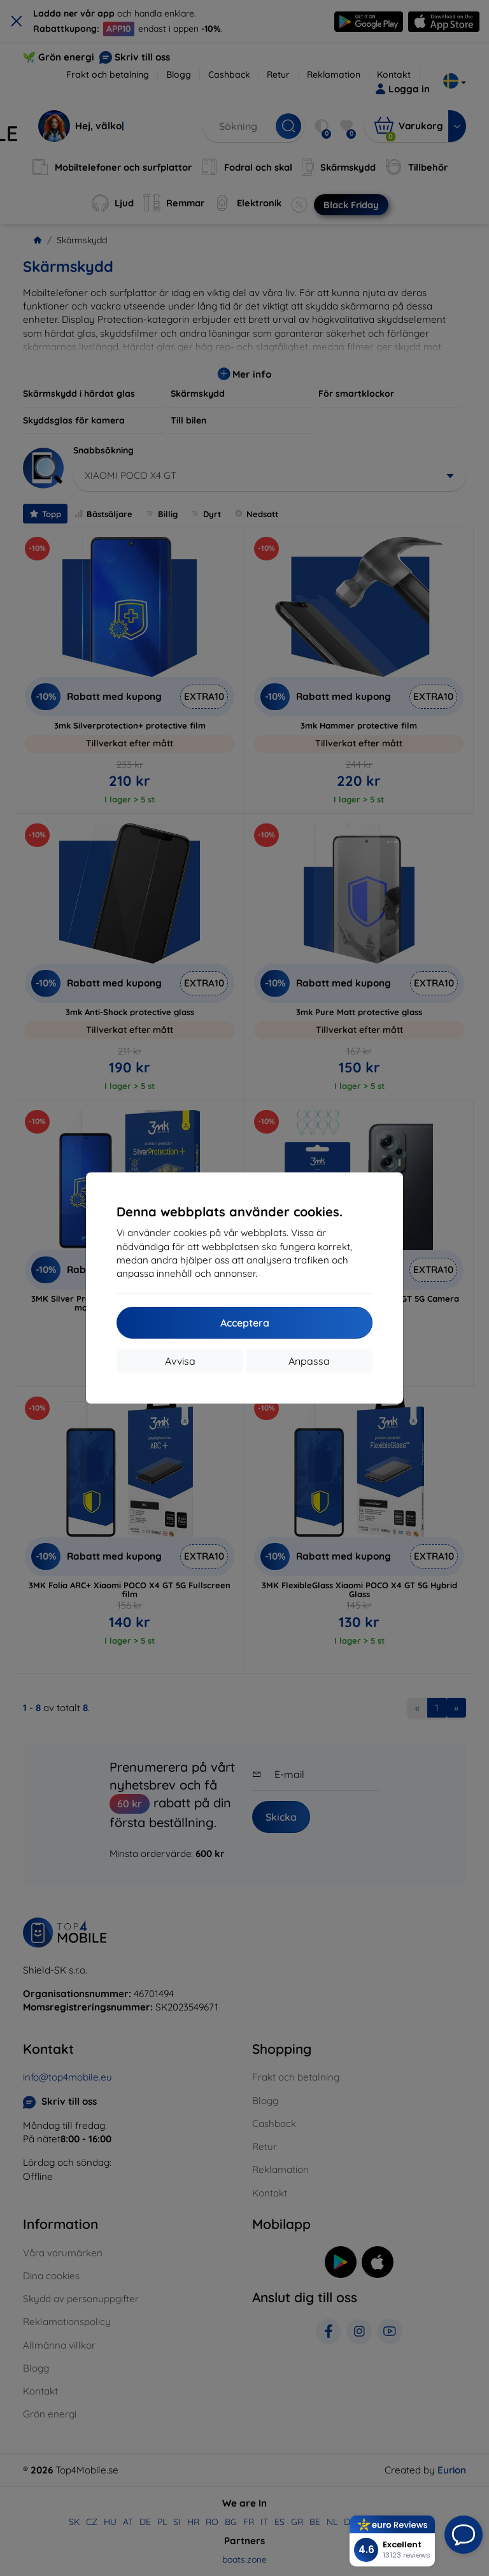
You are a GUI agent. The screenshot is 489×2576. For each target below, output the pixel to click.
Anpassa (309, 1361)
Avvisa (180, 1361)
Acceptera (244, 1322)
